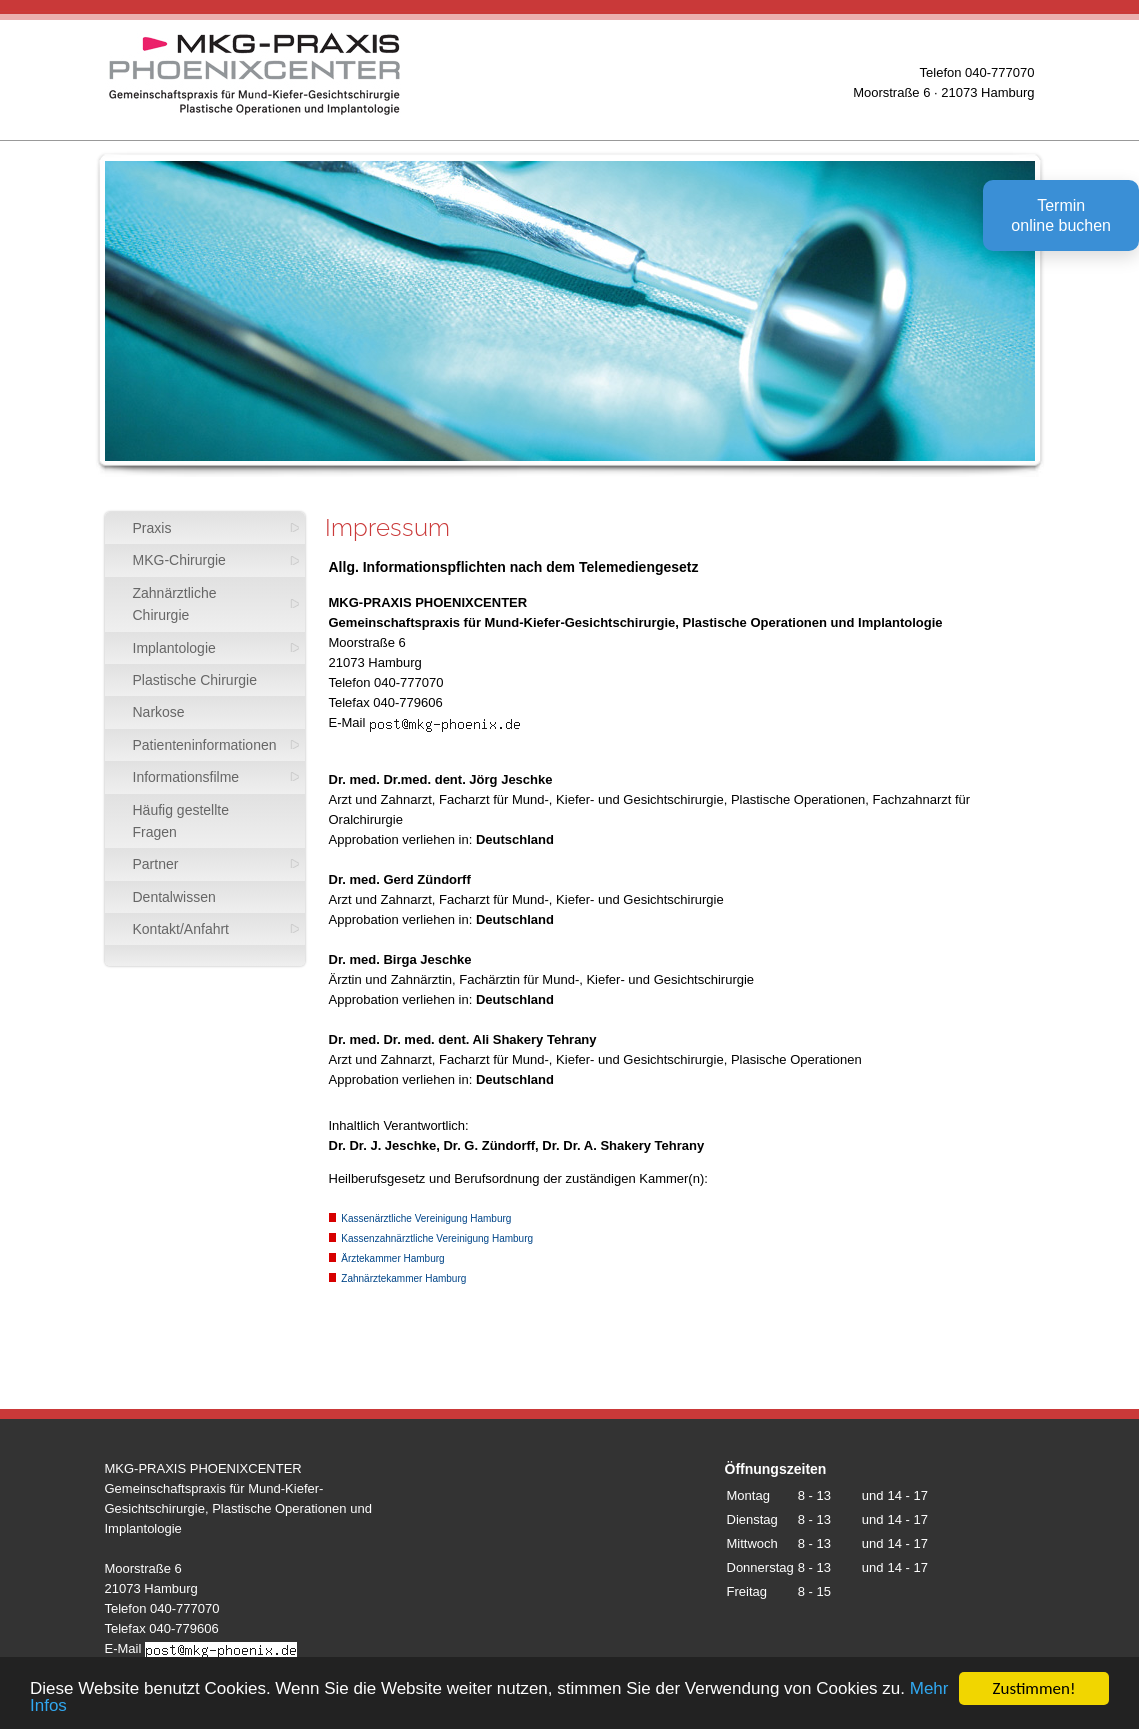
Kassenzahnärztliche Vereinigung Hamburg (431, 1238)
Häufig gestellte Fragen (181, 821)
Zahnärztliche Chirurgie (175, 604)
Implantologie (174, 648)
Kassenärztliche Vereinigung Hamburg (420, 1218)
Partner (156, 864)
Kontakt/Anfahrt (181, 929)
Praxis (152, 528)
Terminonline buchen (1061, 215)
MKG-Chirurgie (179, 560)
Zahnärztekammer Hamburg (398, 1278)
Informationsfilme (186, 777)
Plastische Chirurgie (195, 680)
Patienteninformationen (205, 745)
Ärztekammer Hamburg (387, 1258)
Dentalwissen (174, 897)
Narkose (159, 712)
